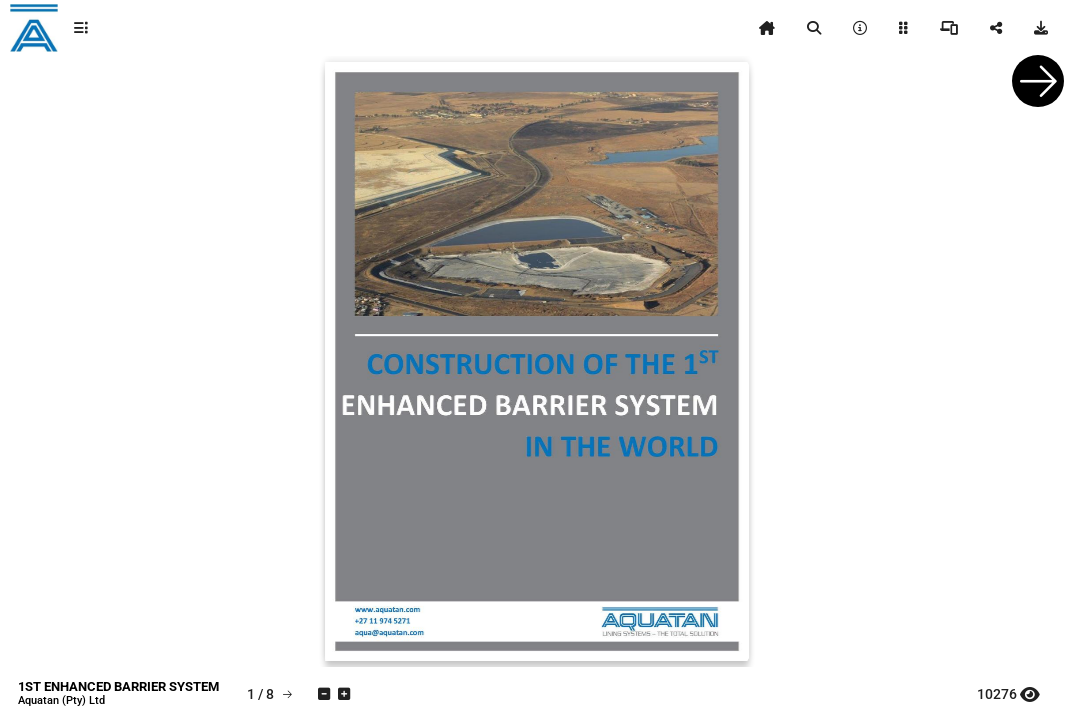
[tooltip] (81, 28)
